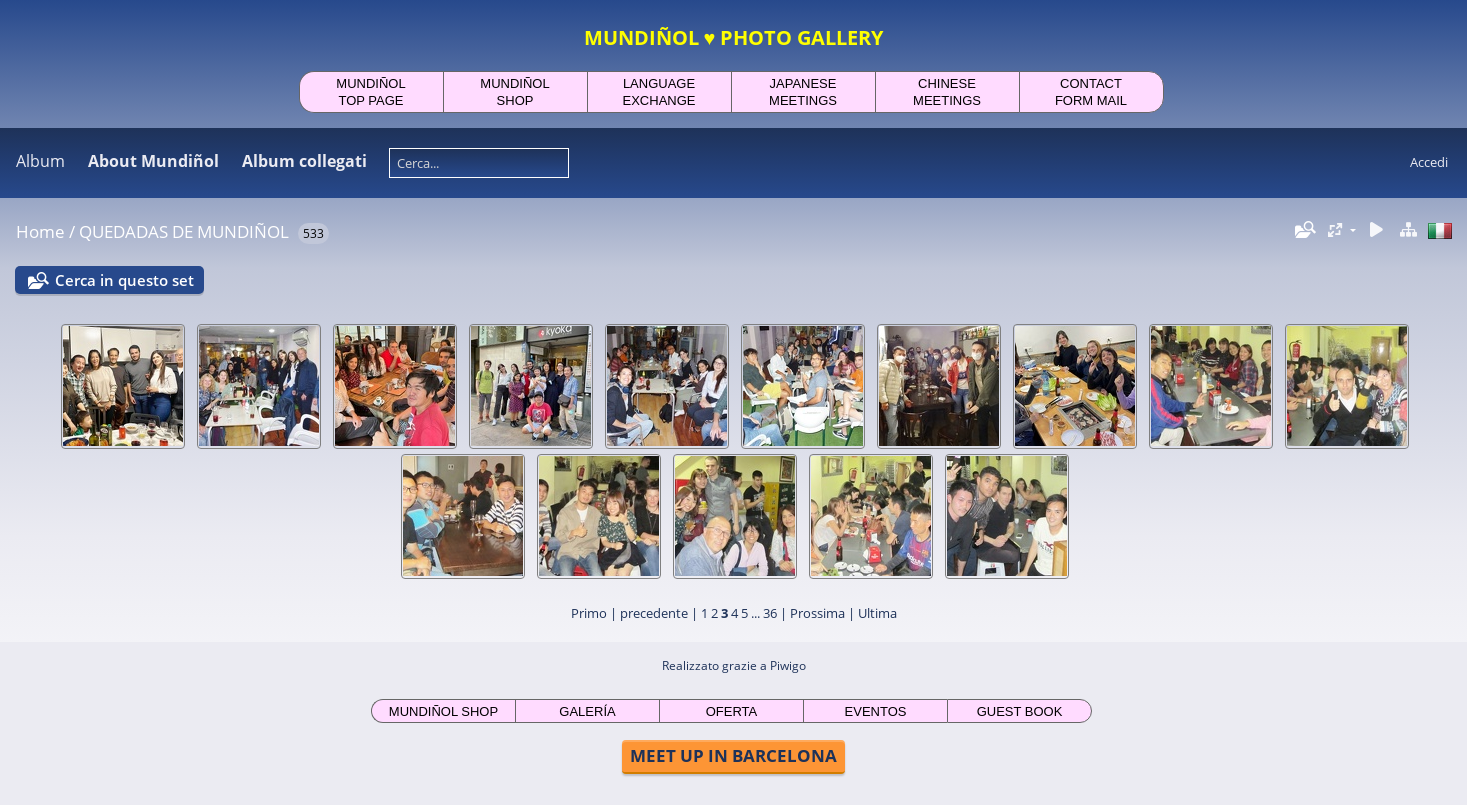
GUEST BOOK (1020, 711)
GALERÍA (587, 711)
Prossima (817, 613)
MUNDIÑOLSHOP (514, 92)
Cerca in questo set (124, 280)
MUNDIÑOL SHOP (443, 711)
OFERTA (732, 711)
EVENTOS (876, 711)
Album (40, 161)
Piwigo (788, 665)
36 (770, 613)
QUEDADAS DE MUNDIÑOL (184, 231)
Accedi (1429, 162)
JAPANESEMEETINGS (803, 92)
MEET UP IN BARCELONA (733, 755)
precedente (654, 613)
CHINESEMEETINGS (947, 92)
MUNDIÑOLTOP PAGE (370, 92)
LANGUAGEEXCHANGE (659, 92)
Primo (589, 613)
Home (40, 231)
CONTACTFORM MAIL (1091, 92)
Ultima (877, 613)
